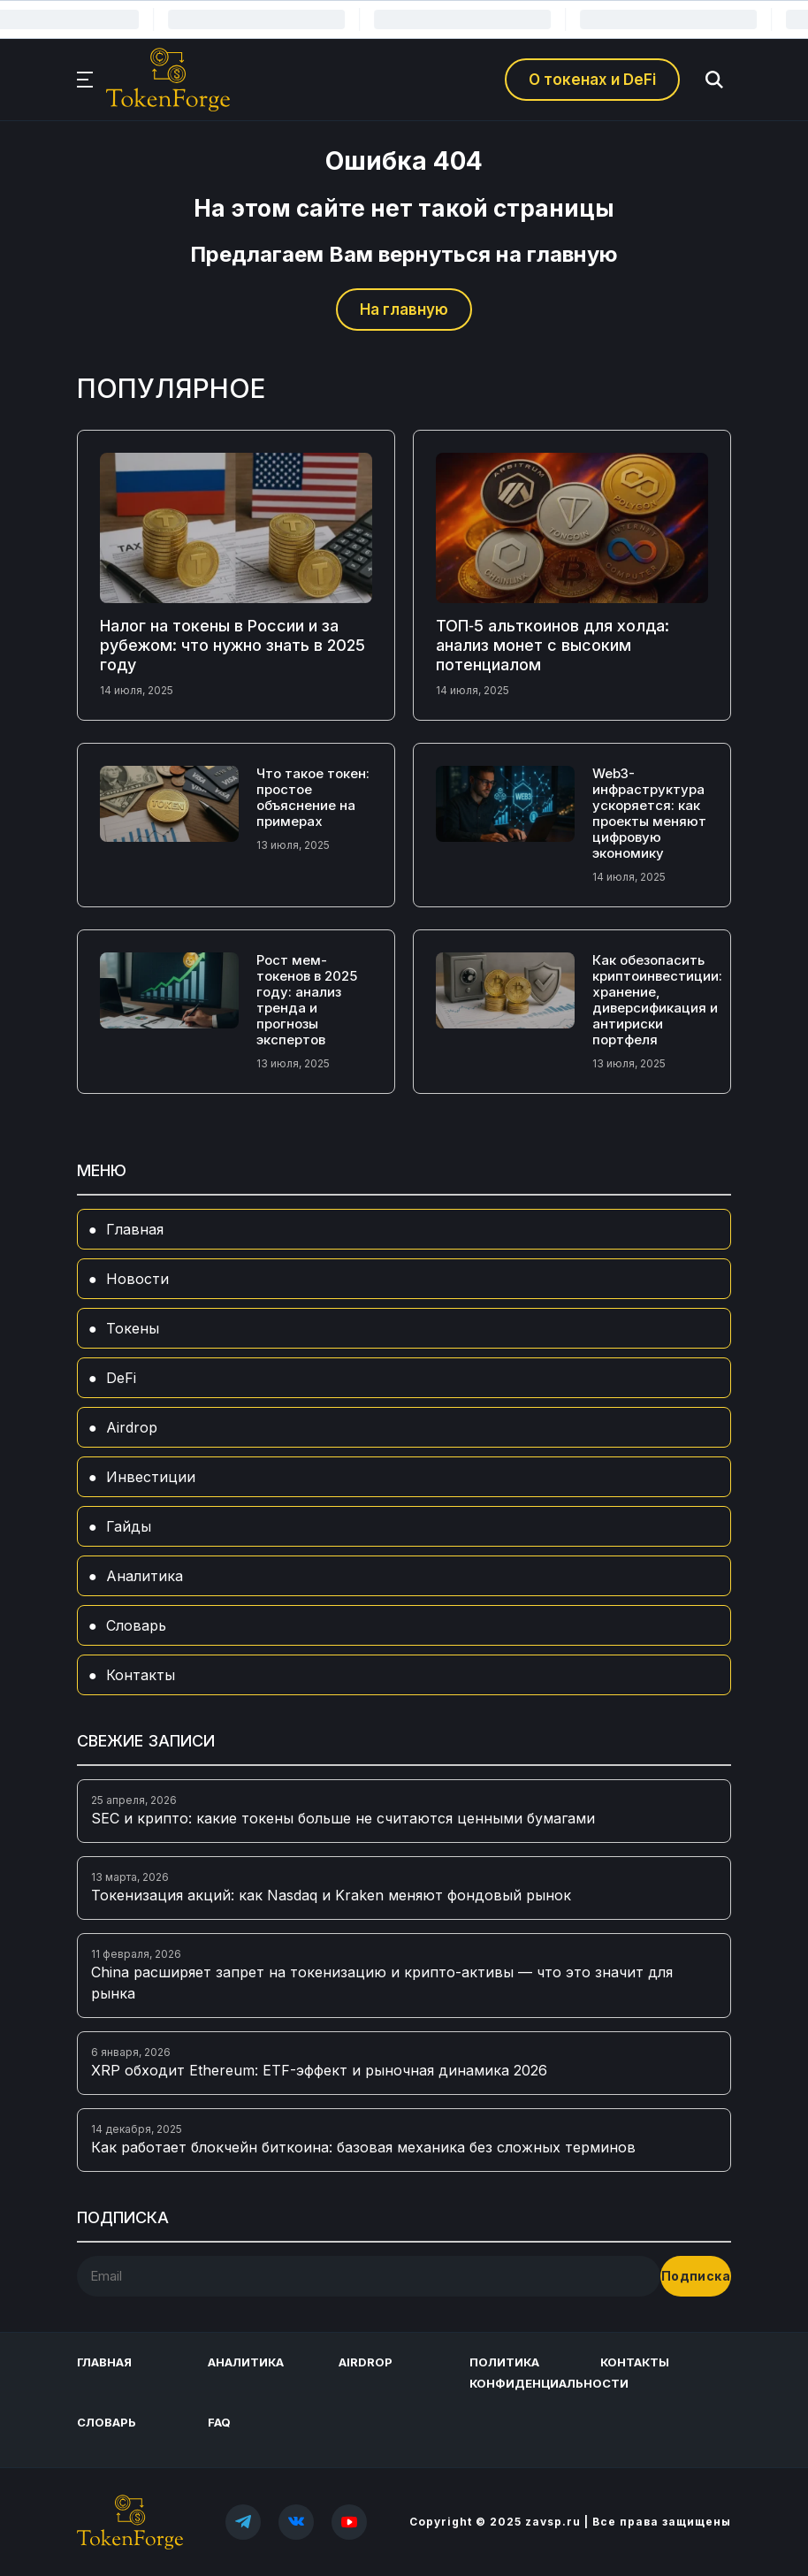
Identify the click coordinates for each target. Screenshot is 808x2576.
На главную (404, 309)
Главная (135, 1229)
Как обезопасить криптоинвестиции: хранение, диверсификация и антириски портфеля (657, 1000)
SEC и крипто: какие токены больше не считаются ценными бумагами (343, 1818)
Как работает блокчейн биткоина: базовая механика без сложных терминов (363, 2147)
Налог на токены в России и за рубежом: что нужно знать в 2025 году (232, 645)
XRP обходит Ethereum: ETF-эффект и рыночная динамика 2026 (319, 2070)
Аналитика (144, 1576)
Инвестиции (150, 1477)
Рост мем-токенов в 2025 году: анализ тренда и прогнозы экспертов (306, 1000)
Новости (137, 1279)
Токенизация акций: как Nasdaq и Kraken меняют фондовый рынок (331, 1895)
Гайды (128, 1526)
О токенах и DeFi (592, 79)
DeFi (121, 1378)
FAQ (219, 2422)
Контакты (140, 1675)
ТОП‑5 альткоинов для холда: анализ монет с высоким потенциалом (552, 645)
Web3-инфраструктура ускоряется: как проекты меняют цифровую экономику (649, 813)
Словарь (136, 1625)
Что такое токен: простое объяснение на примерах (313, 797)
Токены (132, 1328)
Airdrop (131, 1427)
